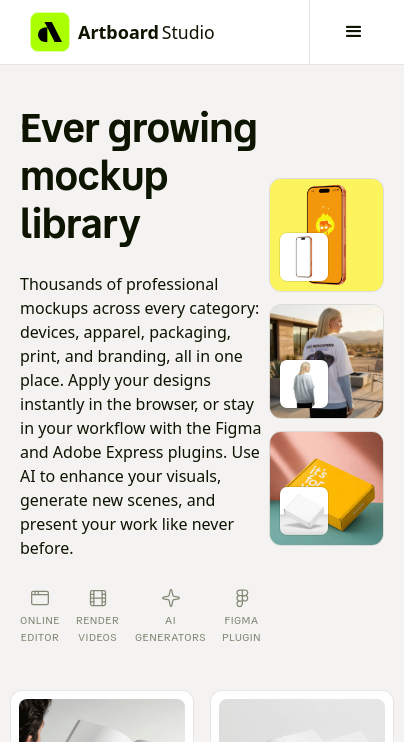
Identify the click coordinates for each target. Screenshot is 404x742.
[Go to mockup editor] (326, 235)
